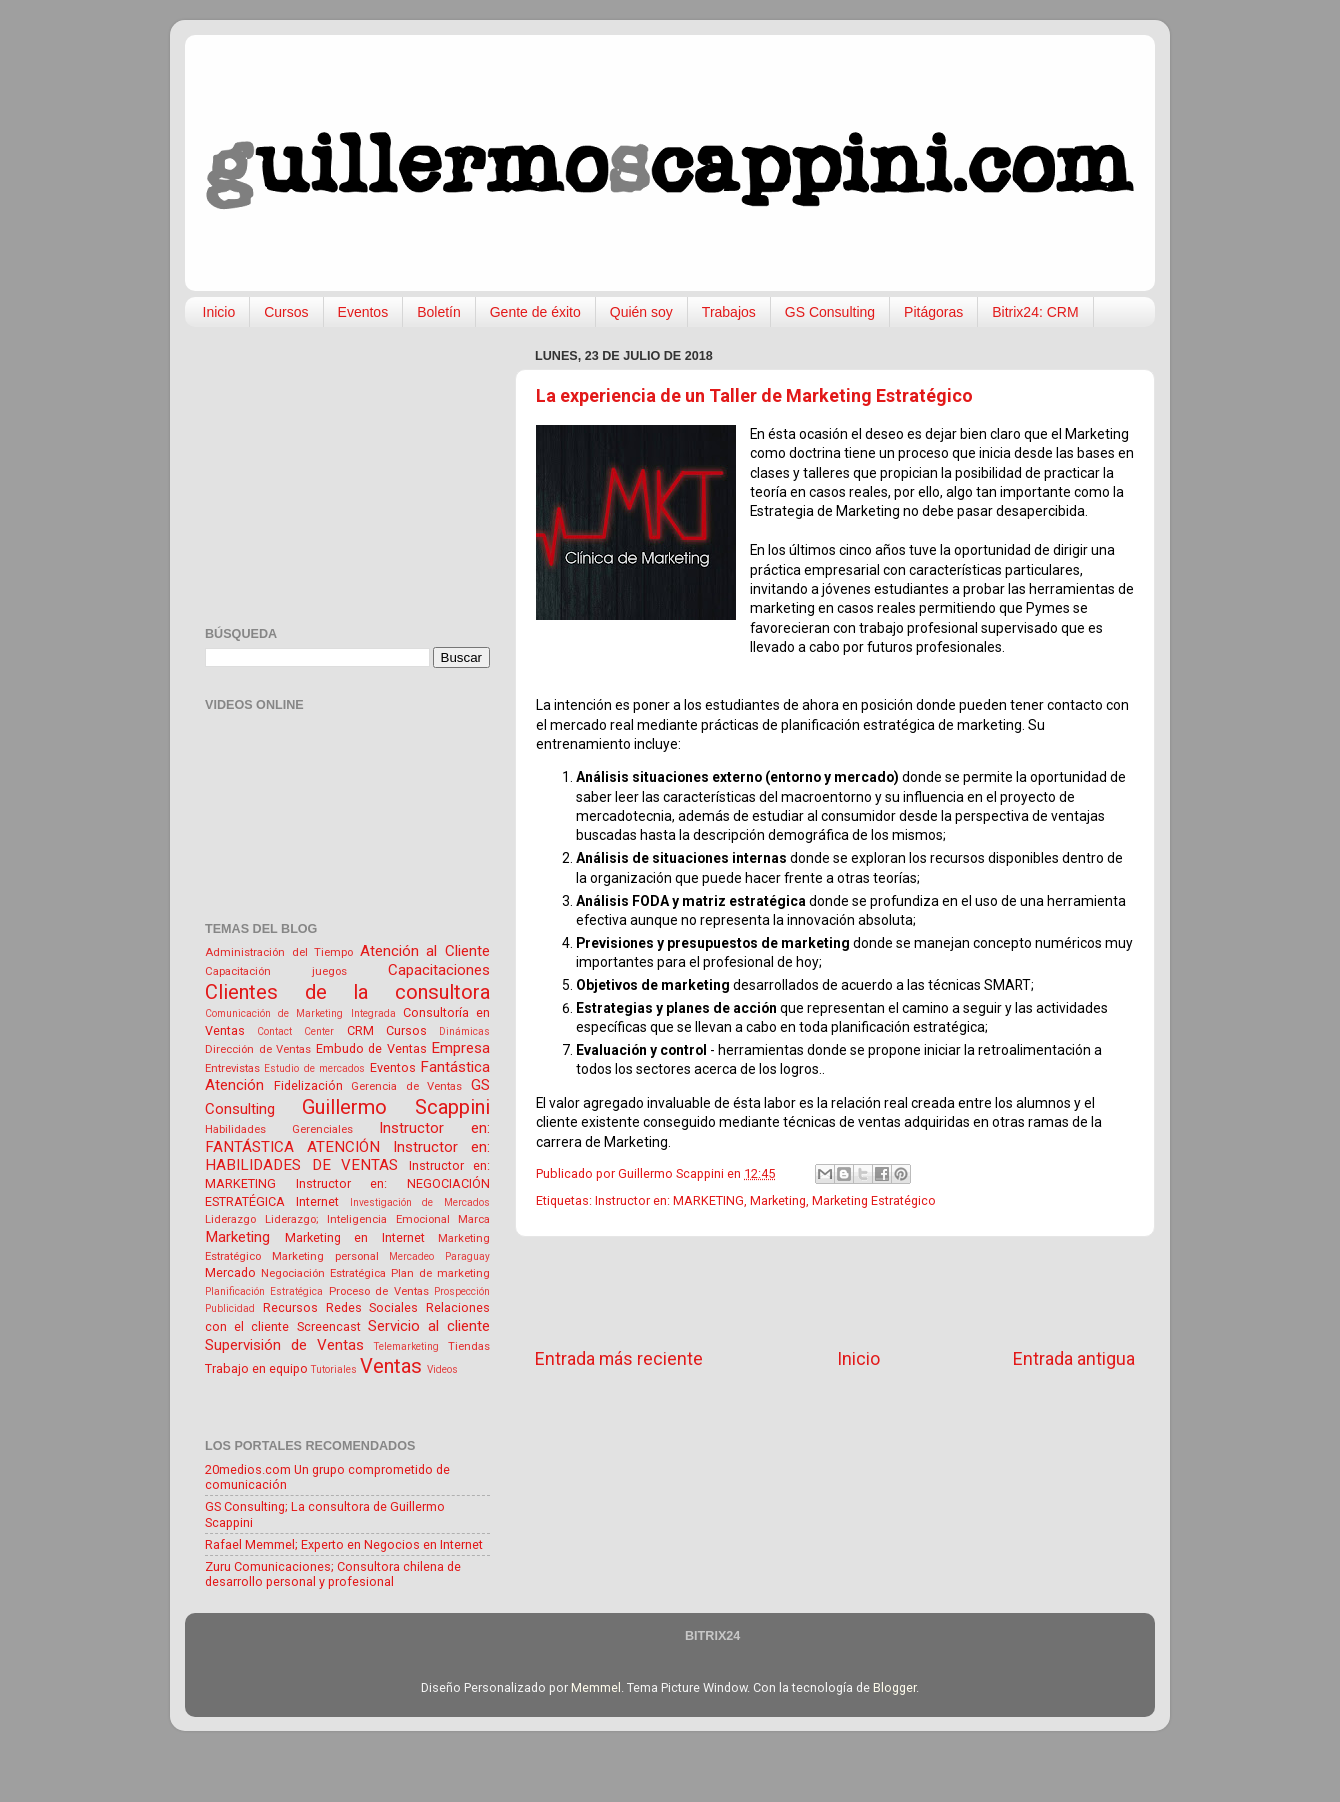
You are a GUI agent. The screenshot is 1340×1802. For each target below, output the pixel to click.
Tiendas (469, 1346)
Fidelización (308, 1085)
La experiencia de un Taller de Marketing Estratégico (754, 395)
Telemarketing (406, 1346)
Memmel (596, 1687)
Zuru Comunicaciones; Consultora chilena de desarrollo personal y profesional (333, 1574)
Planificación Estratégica (264, 1291)
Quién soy (641, 312)
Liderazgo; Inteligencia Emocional (357, 1219)
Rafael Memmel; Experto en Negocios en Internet (344, 1544)
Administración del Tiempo (279, 952)
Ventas (391, 1366)
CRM (360, 1030)
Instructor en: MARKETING (669, 1200)
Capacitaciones (439, 970)
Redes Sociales (372, 1307)
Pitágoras (933, 312)
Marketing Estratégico (874, 1200)
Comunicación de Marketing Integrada (300, 1013)
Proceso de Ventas (379, 1291)
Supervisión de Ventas (284, 1345)
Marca (474, 1219)
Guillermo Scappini (396, 1107)
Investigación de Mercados (420, 1202)
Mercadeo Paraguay (439, 1256)
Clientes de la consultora (347, 992)
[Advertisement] (835, 1292)
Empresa (460, 1048)
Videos (442, 1369)
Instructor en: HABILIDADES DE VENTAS (347, 1156)
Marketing (778, 1200)
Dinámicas (464, 1031)
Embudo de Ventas (371, 1048)
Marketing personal (325, 1256)
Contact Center (295, 1031)
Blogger (894, 1687)
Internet (317, 1201)
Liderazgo (230, 1219)
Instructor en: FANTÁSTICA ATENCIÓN (347, 1137)
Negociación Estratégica (323, 1273)
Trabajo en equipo (256, 1368)
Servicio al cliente (429, 1326)
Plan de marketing (440, 1273)
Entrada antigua (1074, 1359)
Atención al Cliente (425, 951)
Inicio (219, 312)
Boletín (439, 312)
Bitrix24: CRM (1035, 312)
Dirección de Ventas (258, 1049)
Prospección (462, 1291)
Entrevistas (232, 1068)
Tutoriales (334, 1369)
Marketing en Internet (355, 1237)
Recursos (290, 1307)
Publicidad (230, 1308)
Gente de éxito (535, 312)
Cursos (286, 312)
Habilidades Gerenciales (279, 1129)
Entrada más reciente (619, 1359)
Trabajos (729, 312)
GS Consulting (830, 312)
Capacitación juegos (276, 971)
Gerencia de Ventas (406, 1086)
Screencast (329, 1326)
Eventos (363, 312)
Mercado (230, 1272)
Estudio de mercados (314, 1068)
